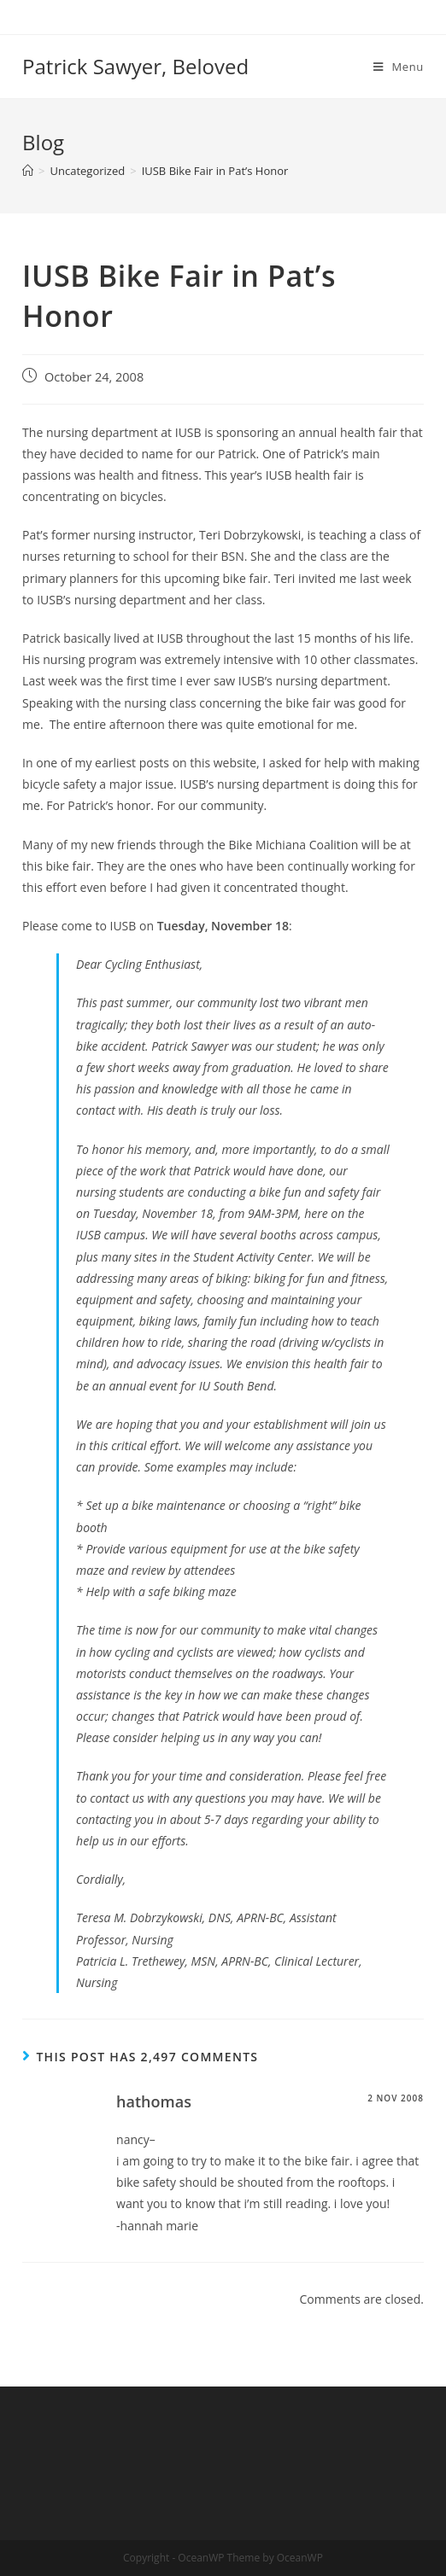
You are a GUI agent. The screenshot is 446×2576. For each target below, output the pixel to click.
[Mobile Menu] (398, 66)
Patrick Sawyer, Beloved (135, 66)
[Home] (27, 170)
